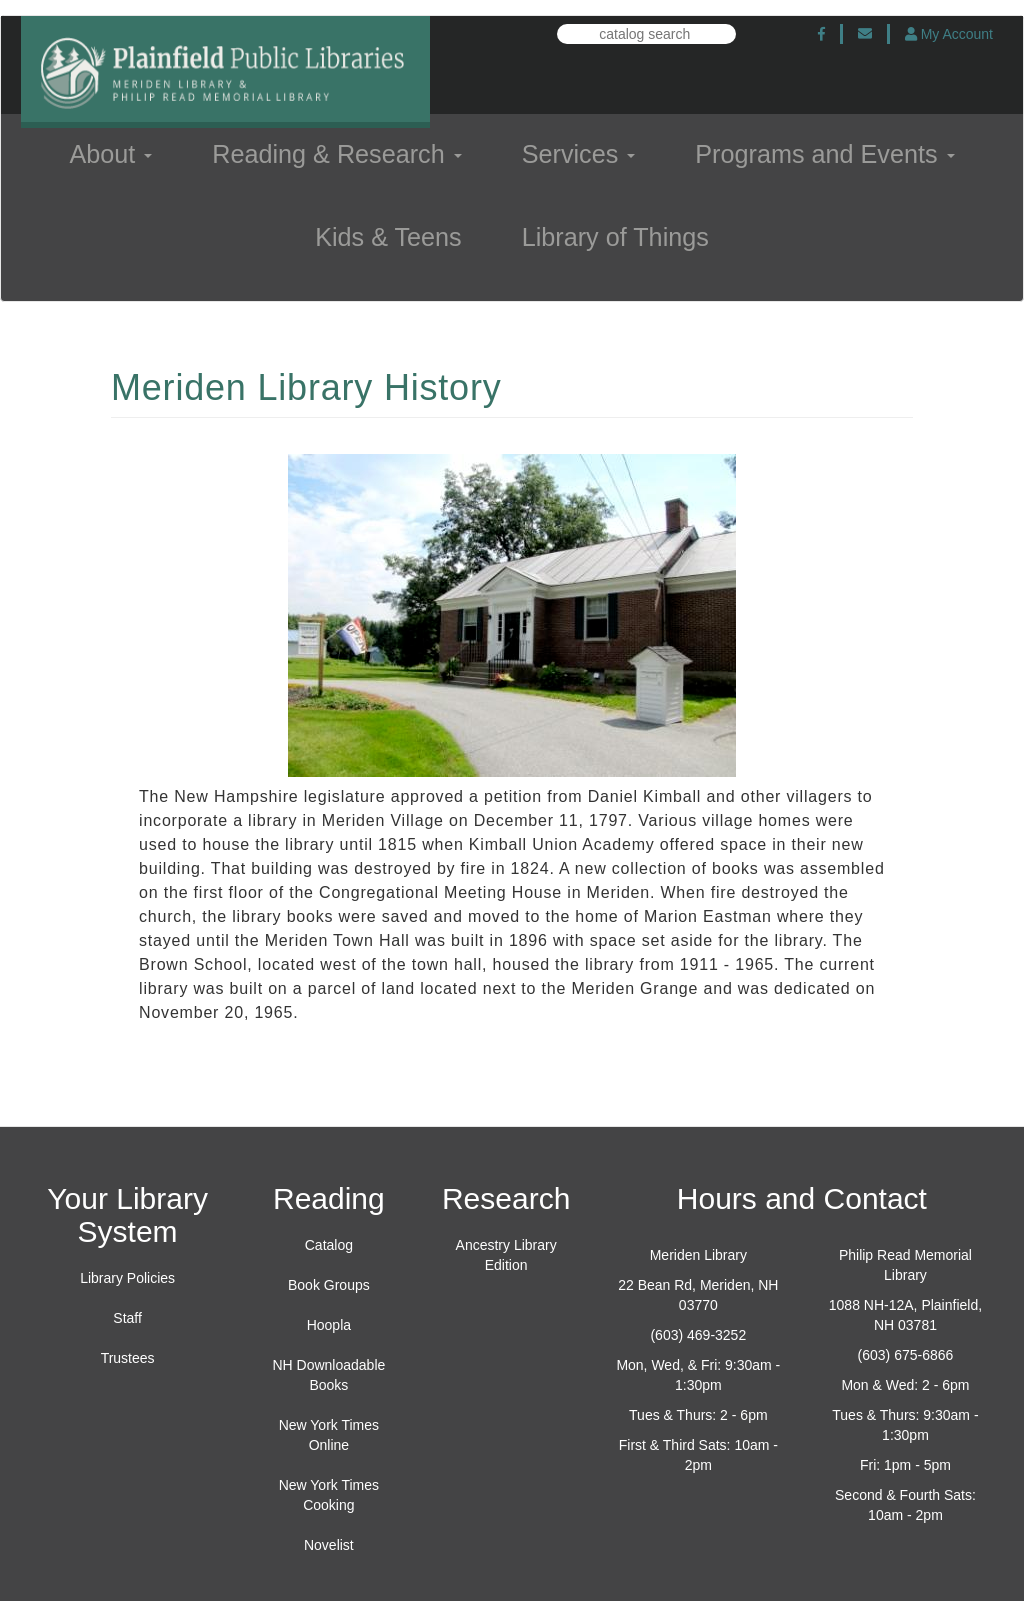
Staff (127, 1318)
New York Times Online (329, 1435)
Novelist (329, 1545)
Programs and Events (824, 154)
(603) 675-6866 (906, 1355)
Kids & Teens (388, 237)
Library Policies (127, 1278)
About (110, 154)
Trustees (128, 1358)
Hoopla (329, 1325)
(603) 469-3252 (698, 1335)
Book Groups (329, 1285)
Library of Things (615, 237)
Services (579, 154)
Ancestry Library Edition (506, 1255)
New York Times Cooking (329, 1495)
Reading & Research (336, 154)
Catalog (329, 1245)
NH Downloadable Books (328, 1375)
